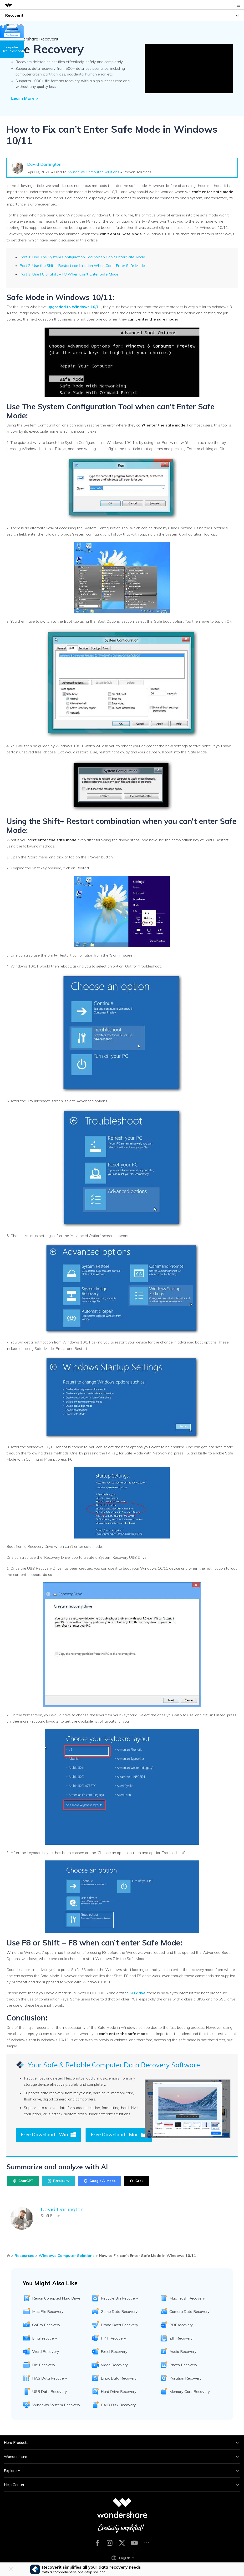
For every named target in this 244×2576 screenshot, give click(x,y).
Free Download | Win (48, 2134)
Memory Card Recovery (189, 2391)
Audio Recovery (183, 2351)
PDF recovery (181, 2324)
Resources (24, 2255)
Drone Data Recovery (119, 2324)
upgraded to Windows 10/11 (74, 306)
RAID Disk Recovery (118, 2404)
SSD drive (136, 1992)
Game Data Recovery (119, 2311)
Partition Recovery (185, 2378)
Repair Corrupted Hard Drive (56, 2298)
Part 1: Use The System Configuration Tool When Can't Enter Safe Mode (82, 257)
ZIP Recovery (181, 2338)
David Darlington (44, 164)
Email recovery (44, 2338)
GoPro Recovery (46, 2324)
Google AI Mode (100, 2181)
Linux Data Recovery (119, 2378)
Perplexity (58, 2181)
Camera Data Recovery (189, 2311)
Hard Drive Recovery (119, 2391)
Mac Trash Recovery (187, 2298)
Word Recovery (45, 2351)
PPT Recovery (113, 2338)
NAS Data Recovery (49, 2378)
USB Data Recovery (49, 2391)
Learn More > (24, 98)
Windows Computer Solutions (93, 172)
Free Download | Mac (119, 2134)
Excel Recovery (114, 2351)
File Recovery (43, 2364)
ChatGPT (23, 2181)
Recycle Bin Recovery (119, 2298)
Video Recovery (114, 2364)
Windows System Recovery (56, 2404)
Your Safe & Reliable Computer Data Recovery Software (114, 2065)
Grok (136, 2181)
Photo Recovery (183, 2364)
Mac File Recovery (48, 2311)
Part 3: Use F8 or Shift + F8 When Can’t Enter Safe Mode (69, 274)
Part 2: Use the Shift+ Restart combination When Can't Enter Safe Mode (82, 265)
